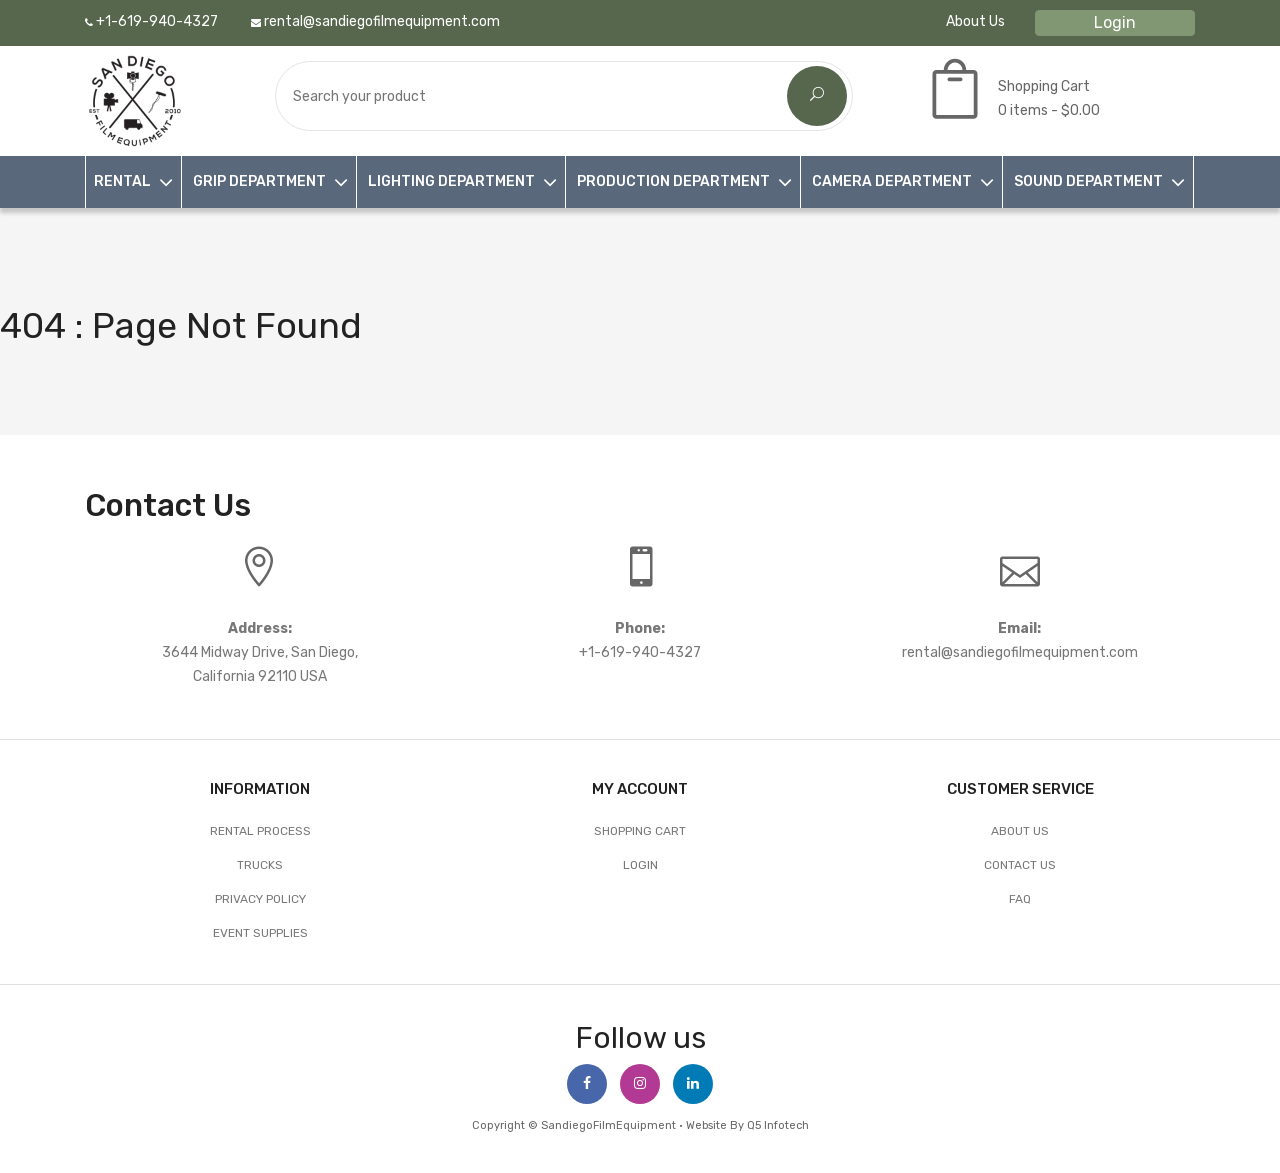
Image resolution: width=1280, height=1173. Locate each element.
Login (1115, 22)
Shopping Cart (640, 831)
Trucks (260, 865)
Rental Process (260, 831)
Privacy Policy (260, 899)
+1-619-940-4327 (151, 21)
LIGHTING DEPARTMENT (451, 181)
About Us (975, 21)
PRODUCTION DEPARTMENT (673, 181)
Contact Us (1020, 865)
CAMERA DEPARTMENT (892, 181)
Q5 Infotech (778, 1125)
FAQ (1020, 899)
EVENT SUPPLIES (260, 933)
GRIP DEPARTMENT (259, 181)
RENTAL (122, 181)
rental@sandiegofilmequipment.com (375, 21)
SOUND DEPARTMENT (1088, 181)
